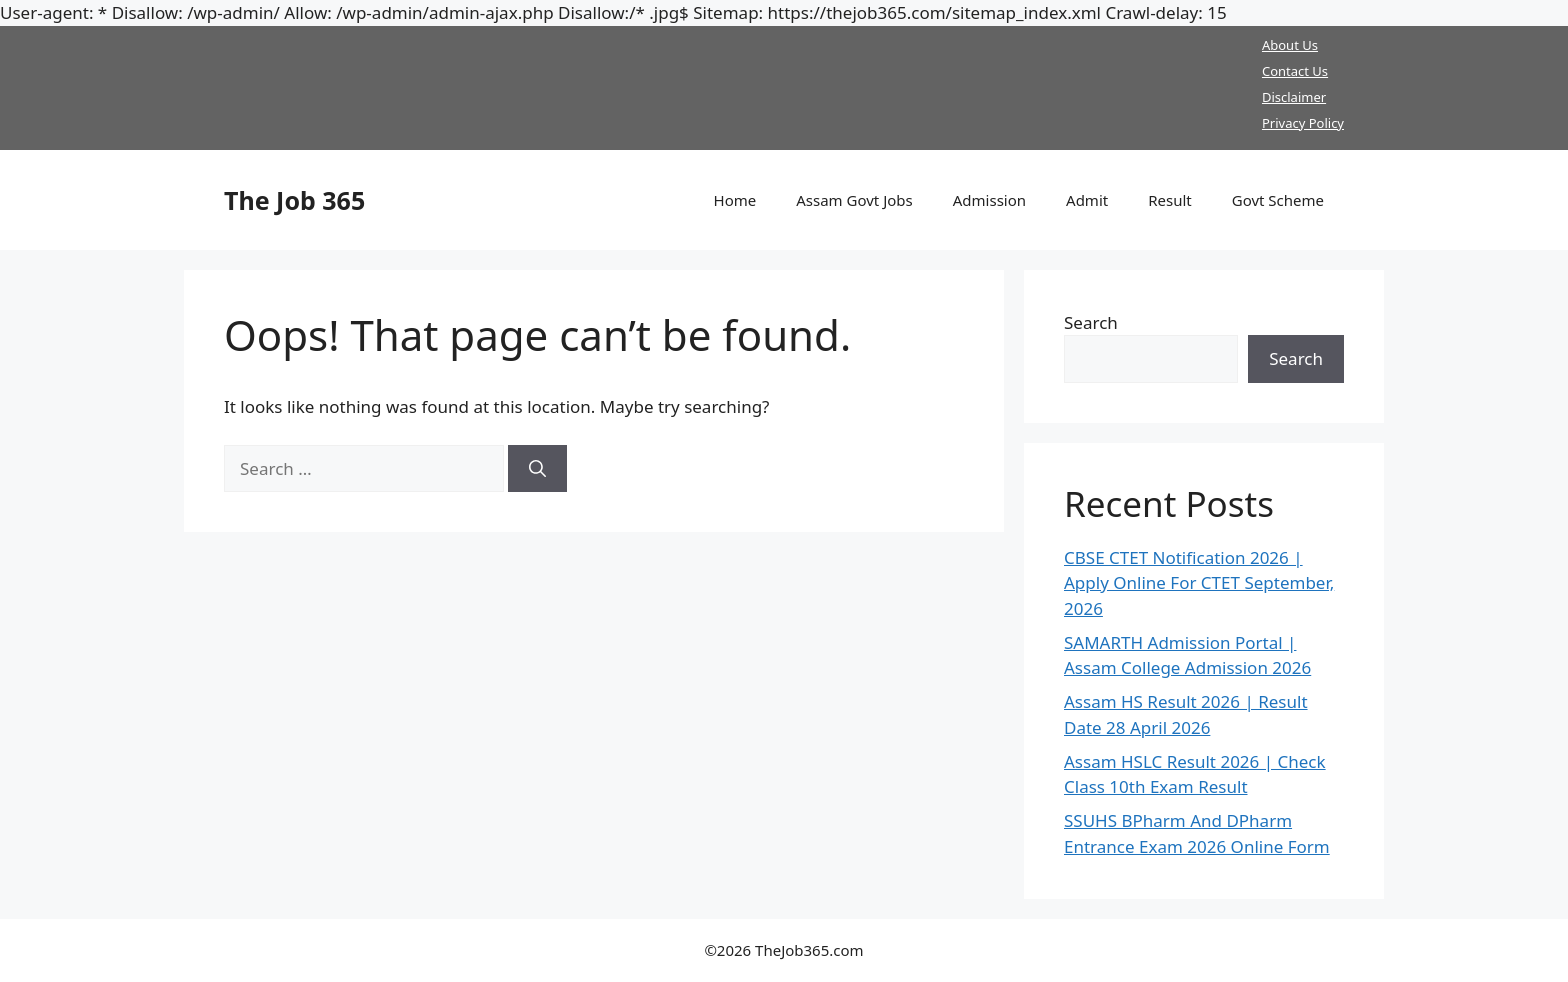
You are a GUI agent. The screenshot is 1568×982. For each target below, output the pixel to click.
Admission (989, 200)
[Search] (537, 469)
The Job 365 (294, 200)
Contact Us (1295, 71)
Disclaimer (1294, 97)
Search (1091, 322)
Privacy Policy (1303, 123)
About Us (1290, 45)
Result (1170, 200)
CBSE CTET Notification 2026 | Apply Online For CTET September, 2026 (1199, 583)
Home (735, 200)
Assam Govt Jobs (854, 200)
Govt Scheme (1278, 200)
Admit (1087, 200)
